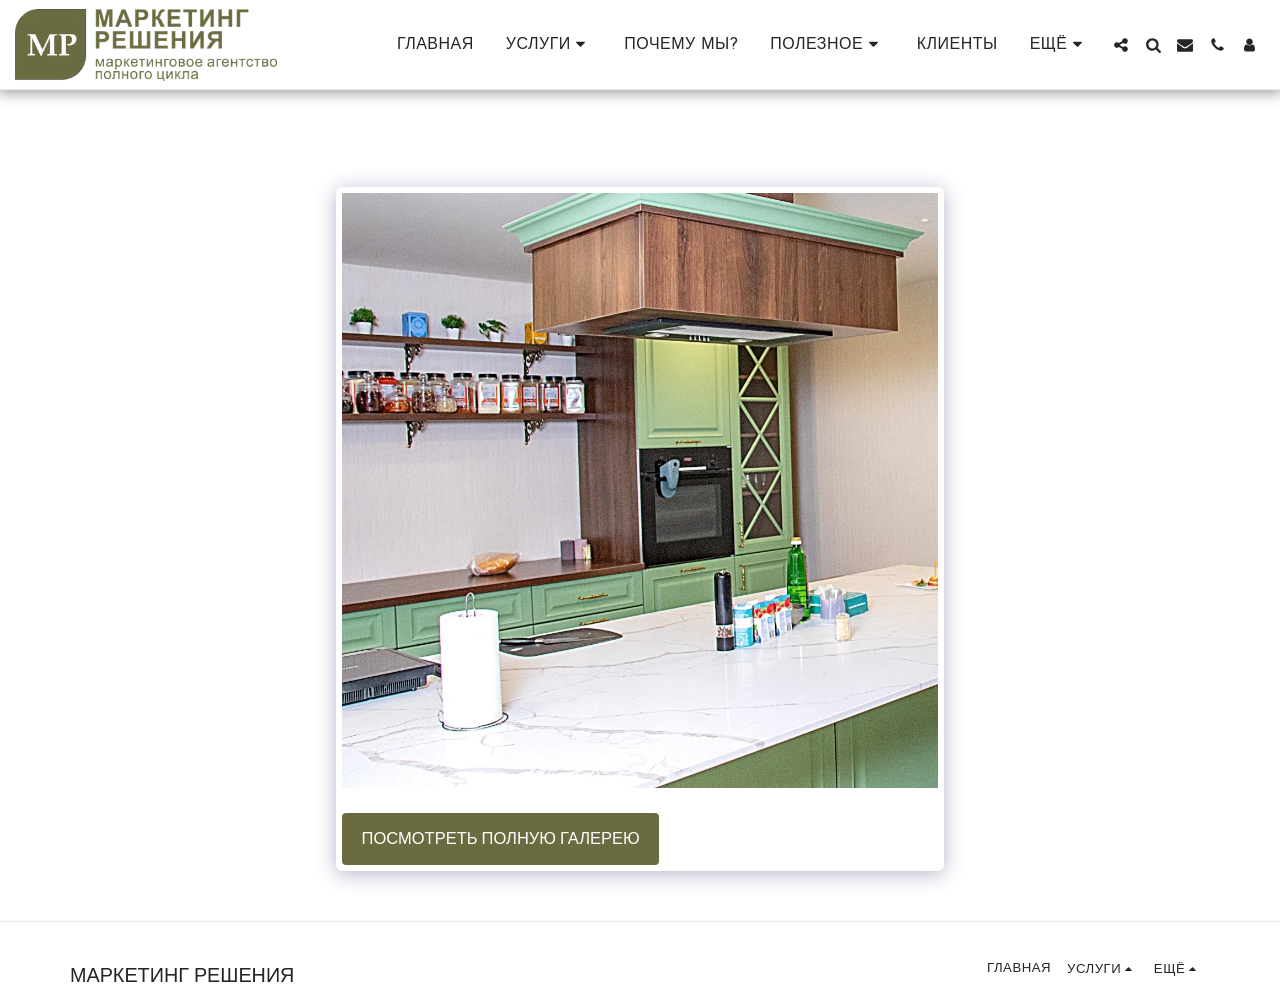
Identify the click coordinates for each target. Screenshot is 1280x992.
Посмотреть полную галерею (501, 839)
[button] (549, 44)
